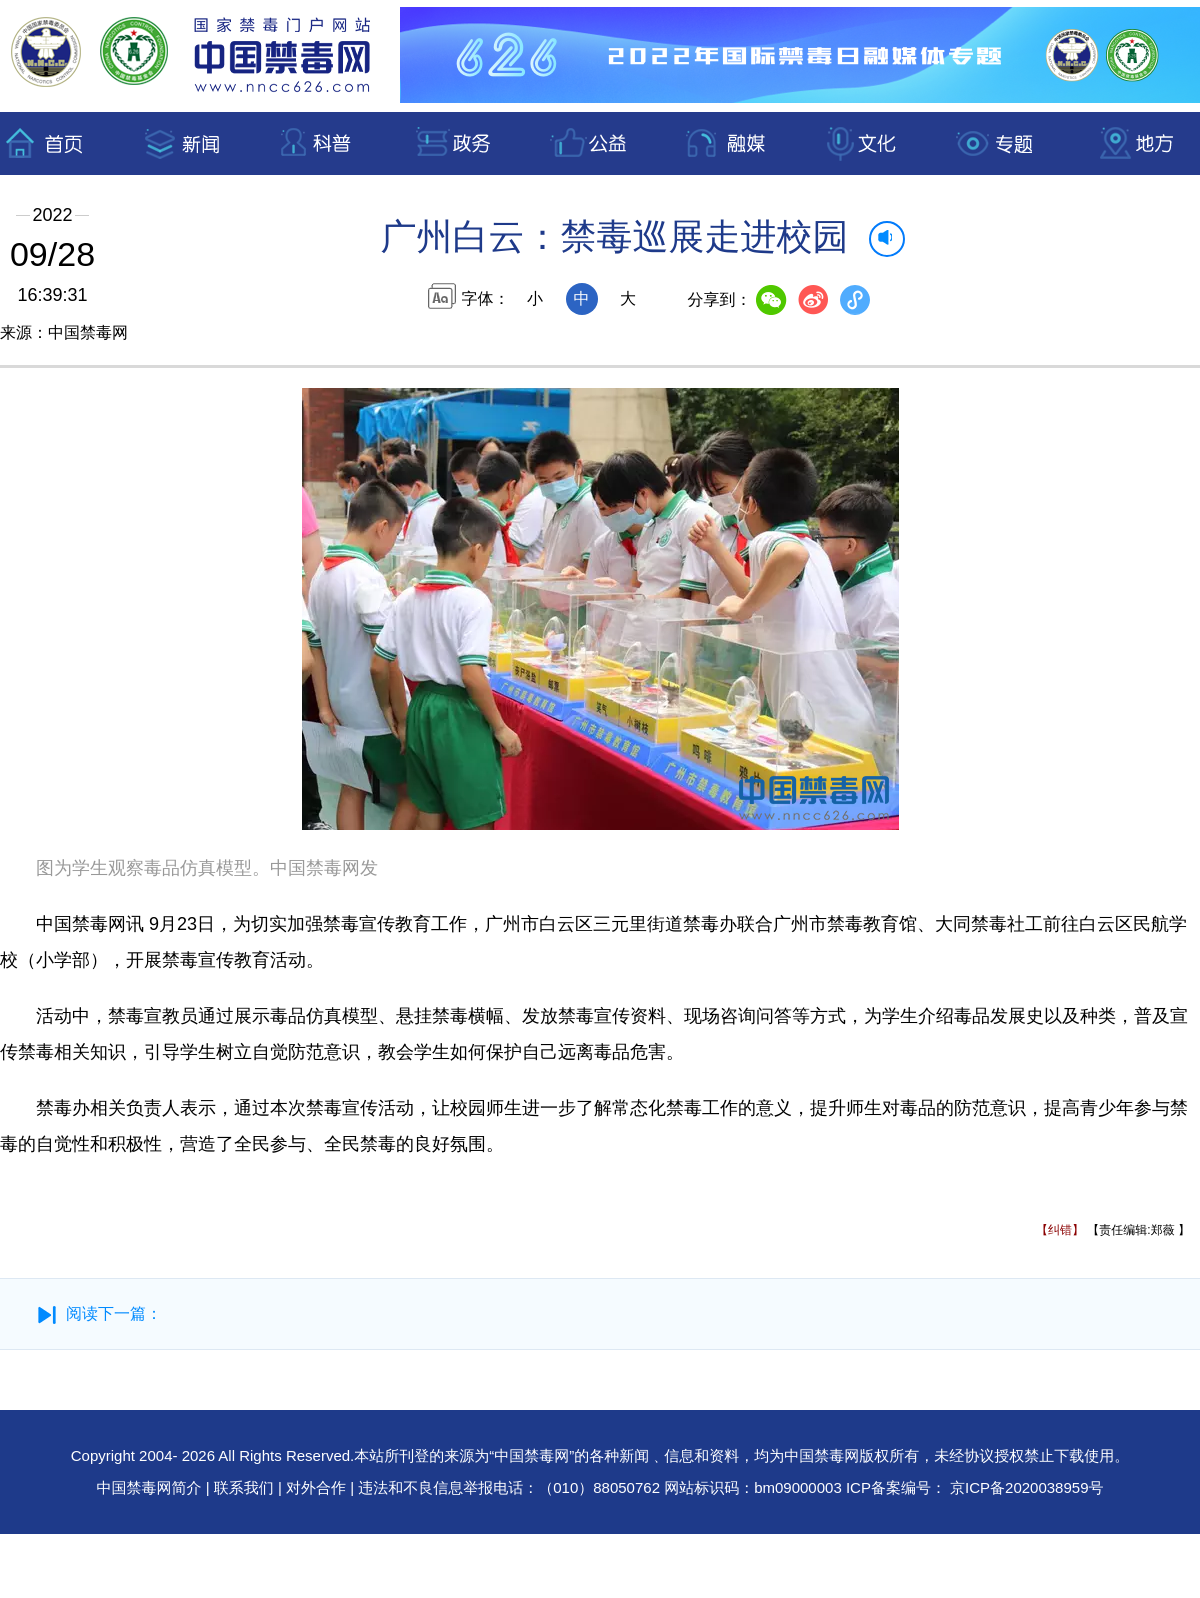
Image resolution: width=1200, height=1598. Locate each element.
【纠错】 (1060, 1230)
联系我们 (244, 1487)
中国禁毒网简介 (151, 1487)
